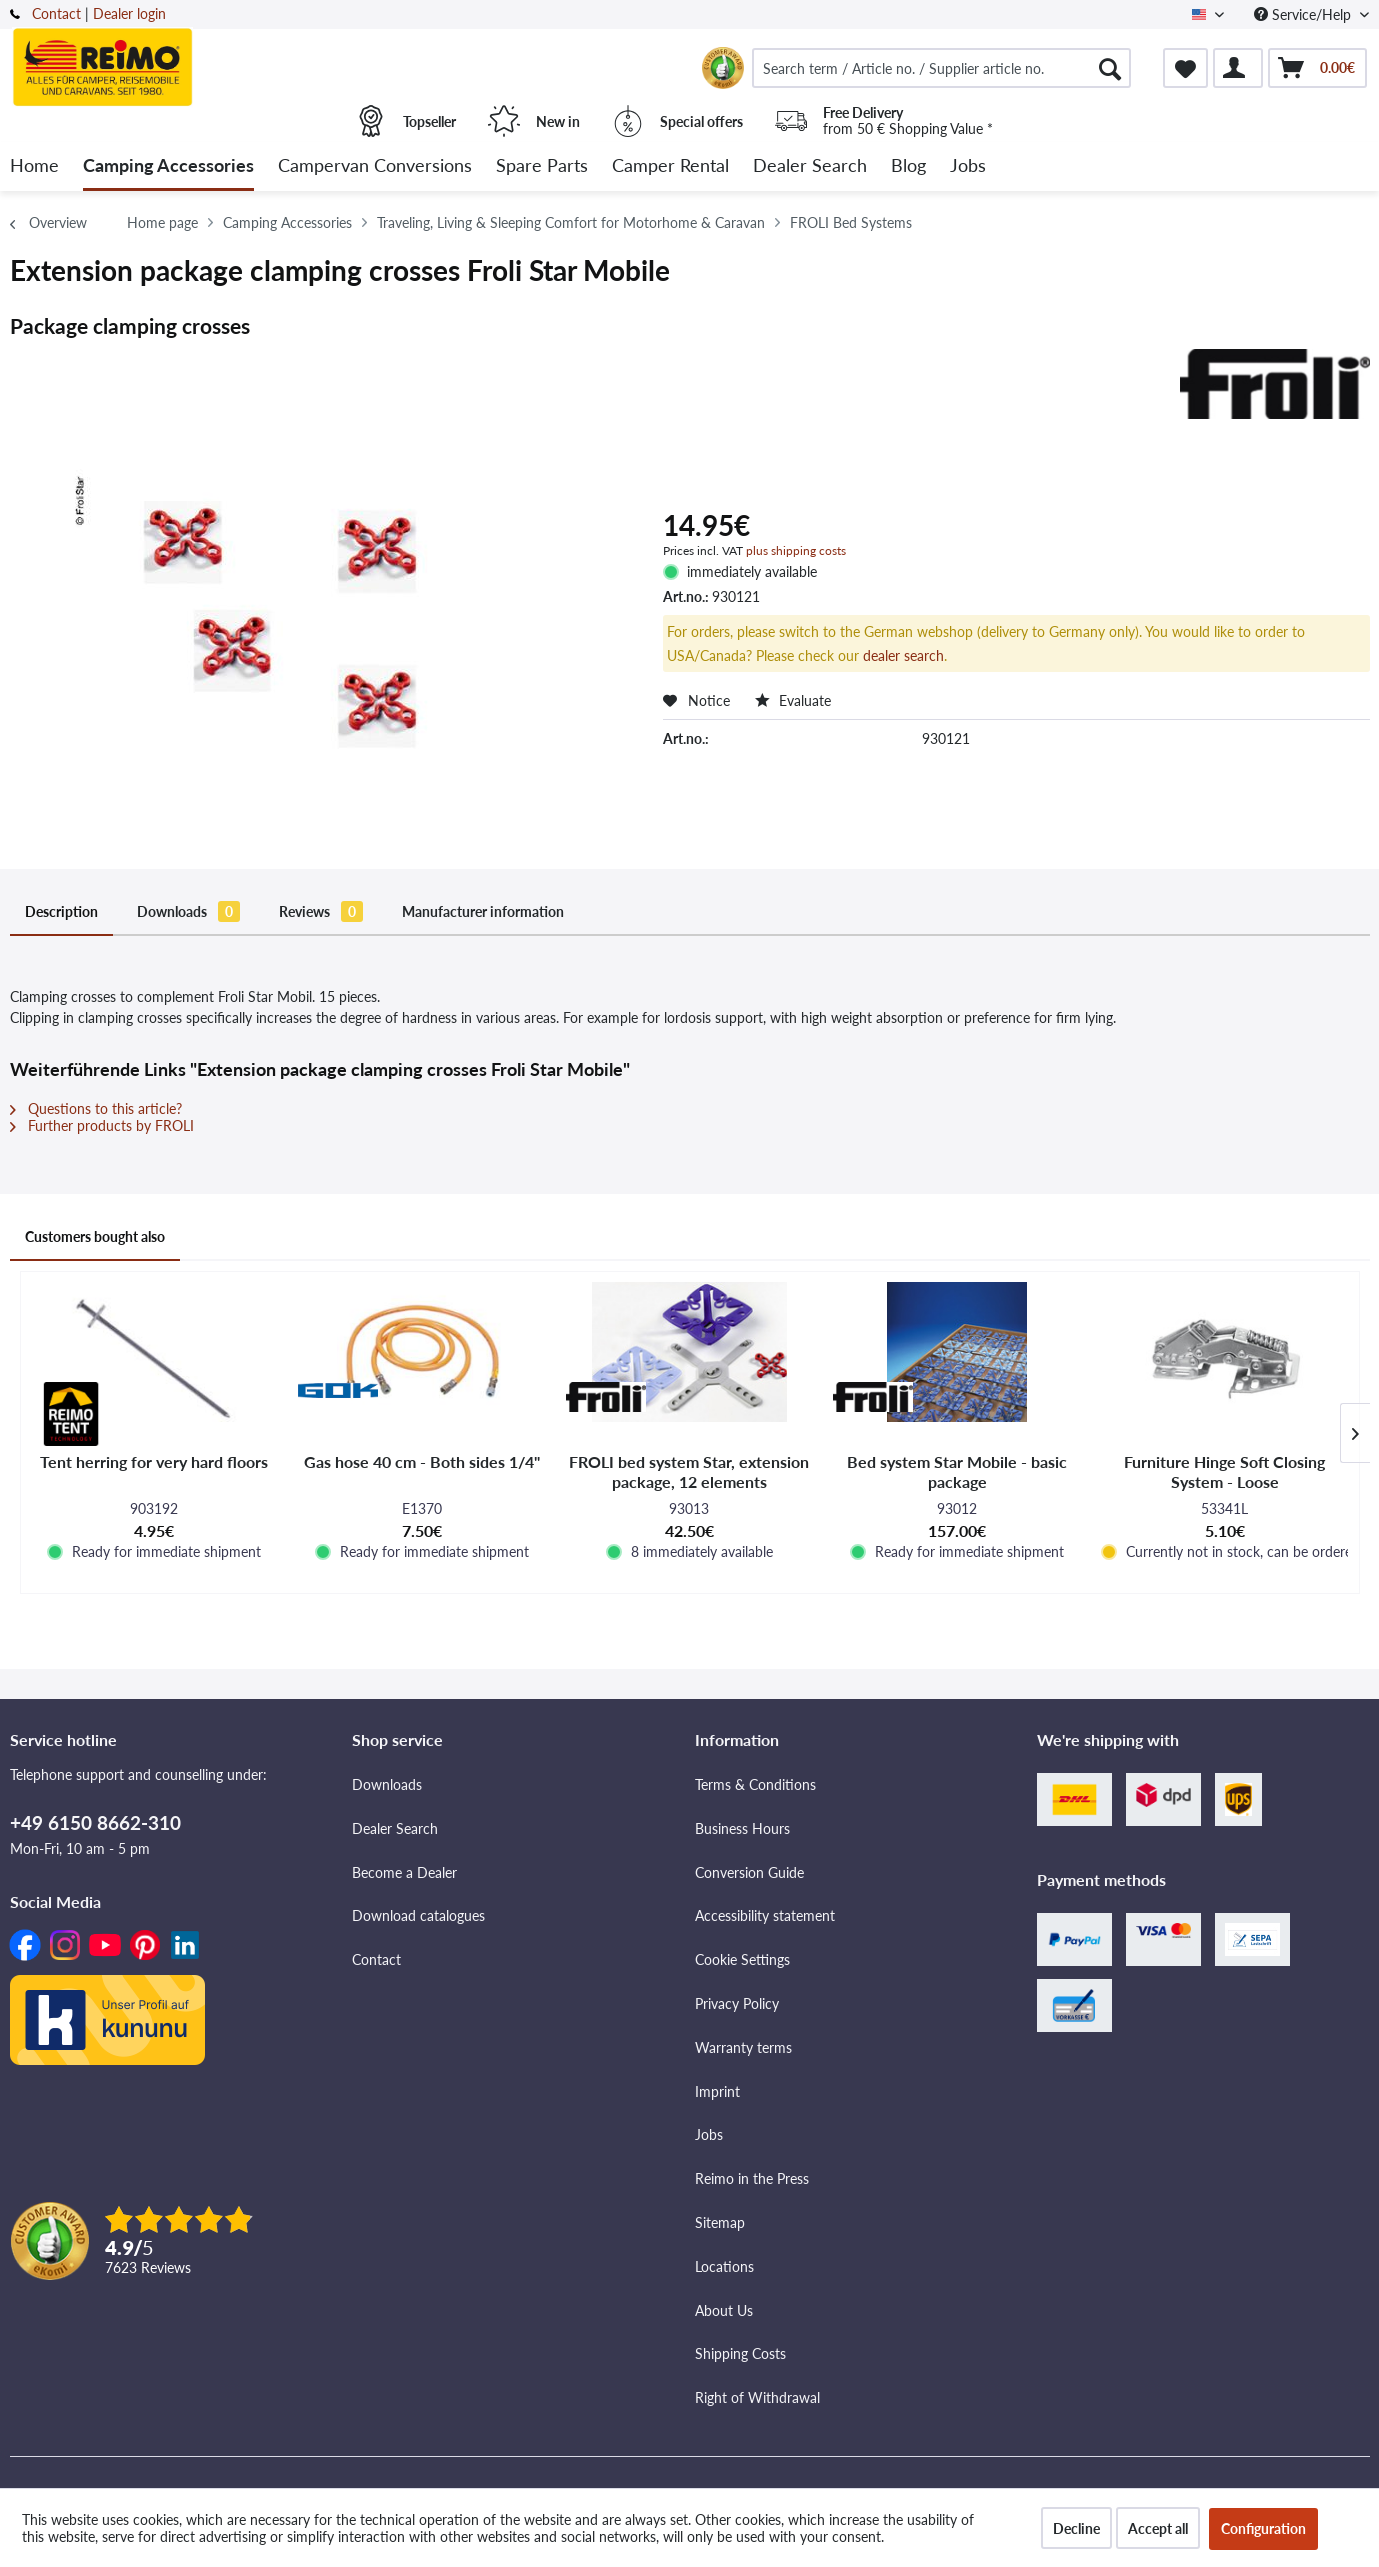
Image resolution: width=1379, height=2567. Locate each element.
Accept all (1158, 2528)
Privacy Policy (737, 2003)
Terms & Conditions (755, 1784)
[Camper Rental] (670, 166)
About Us (724, 2310)
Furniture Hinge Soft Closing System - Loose (1224, 1471)
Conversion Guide (749, 1872)
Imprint (717, 2091)
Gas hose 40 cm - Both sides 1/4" (422, 1461)
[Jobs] (968, 166)
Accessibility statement (765, 1915)
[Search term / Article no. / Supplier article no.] (942, 68)
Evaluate (793, 700)
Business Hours (742, 1828)
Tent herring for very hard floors (154, 1461)
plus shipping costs (796, 550)
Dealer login (129, 13)
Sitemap (720, 2222)
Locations (724, 2266)
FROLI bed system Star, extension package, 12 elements (689, 1471)
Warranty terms (743, 2047)
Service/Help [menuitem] (1304, 14)
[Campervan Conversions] (375, 166)
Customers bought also (95, 1236)
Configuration (1263, 2528)
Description (61, 911)
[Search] (1110, 68)
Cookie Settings (742, 1959)
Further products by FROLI (102, 1125)
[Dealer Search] (810, 166)
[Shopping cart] (1317, 68)
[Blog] (908, 166)
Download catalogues (418, 1915)
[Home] (34, 166)
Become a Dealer (404, 1872)
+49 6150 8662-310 (95, 1822)
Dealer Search (395, 1828)
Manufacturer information (483, 911)
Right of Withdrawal (757, 2397)
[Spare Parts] (542, 166)
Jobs (709, 2134)
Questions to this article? (96, 1108)
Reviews (321, 911)
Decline (1076, 2528)
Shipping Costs (740, 2353)
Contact (56, 13)
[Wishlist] (1185, 68)
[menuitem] (942, 68)
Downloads (188, 911)
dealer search (903, 655)
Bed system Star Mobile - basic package (957, 1471)
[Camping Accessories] (168, 166)
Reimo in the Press (752, 2178)
